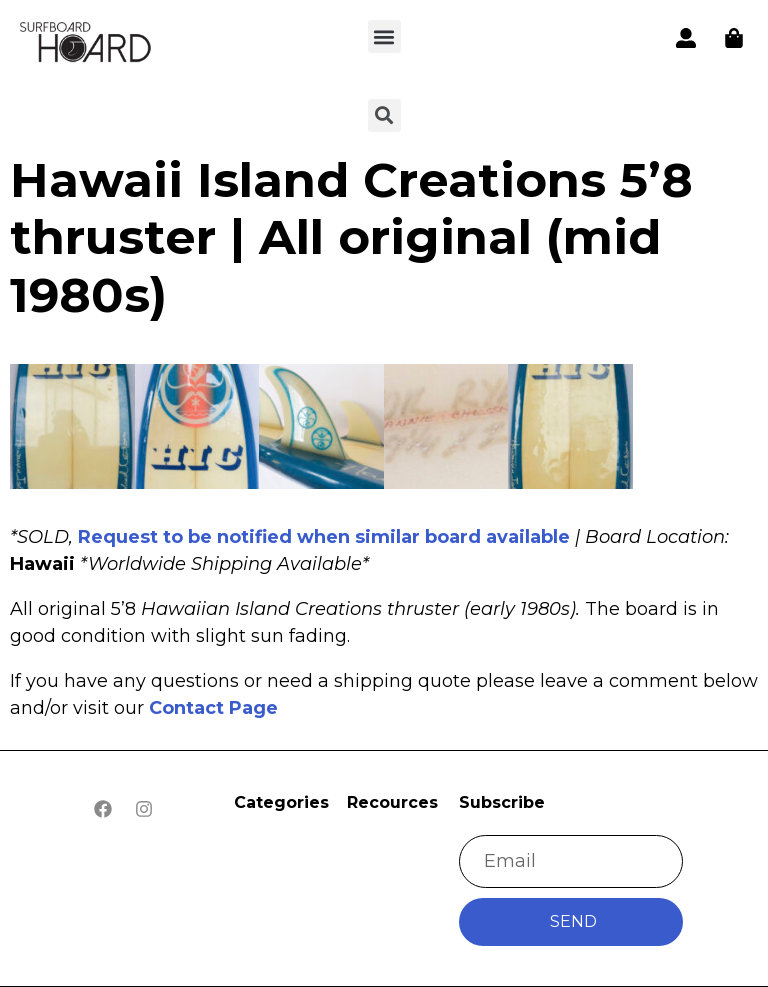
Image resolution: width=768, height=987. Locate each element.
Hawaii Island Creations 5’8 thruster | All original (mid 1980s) (351, 237)
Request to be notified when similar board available (324, 537)
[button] (384, 36)
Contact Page (213, 708)
